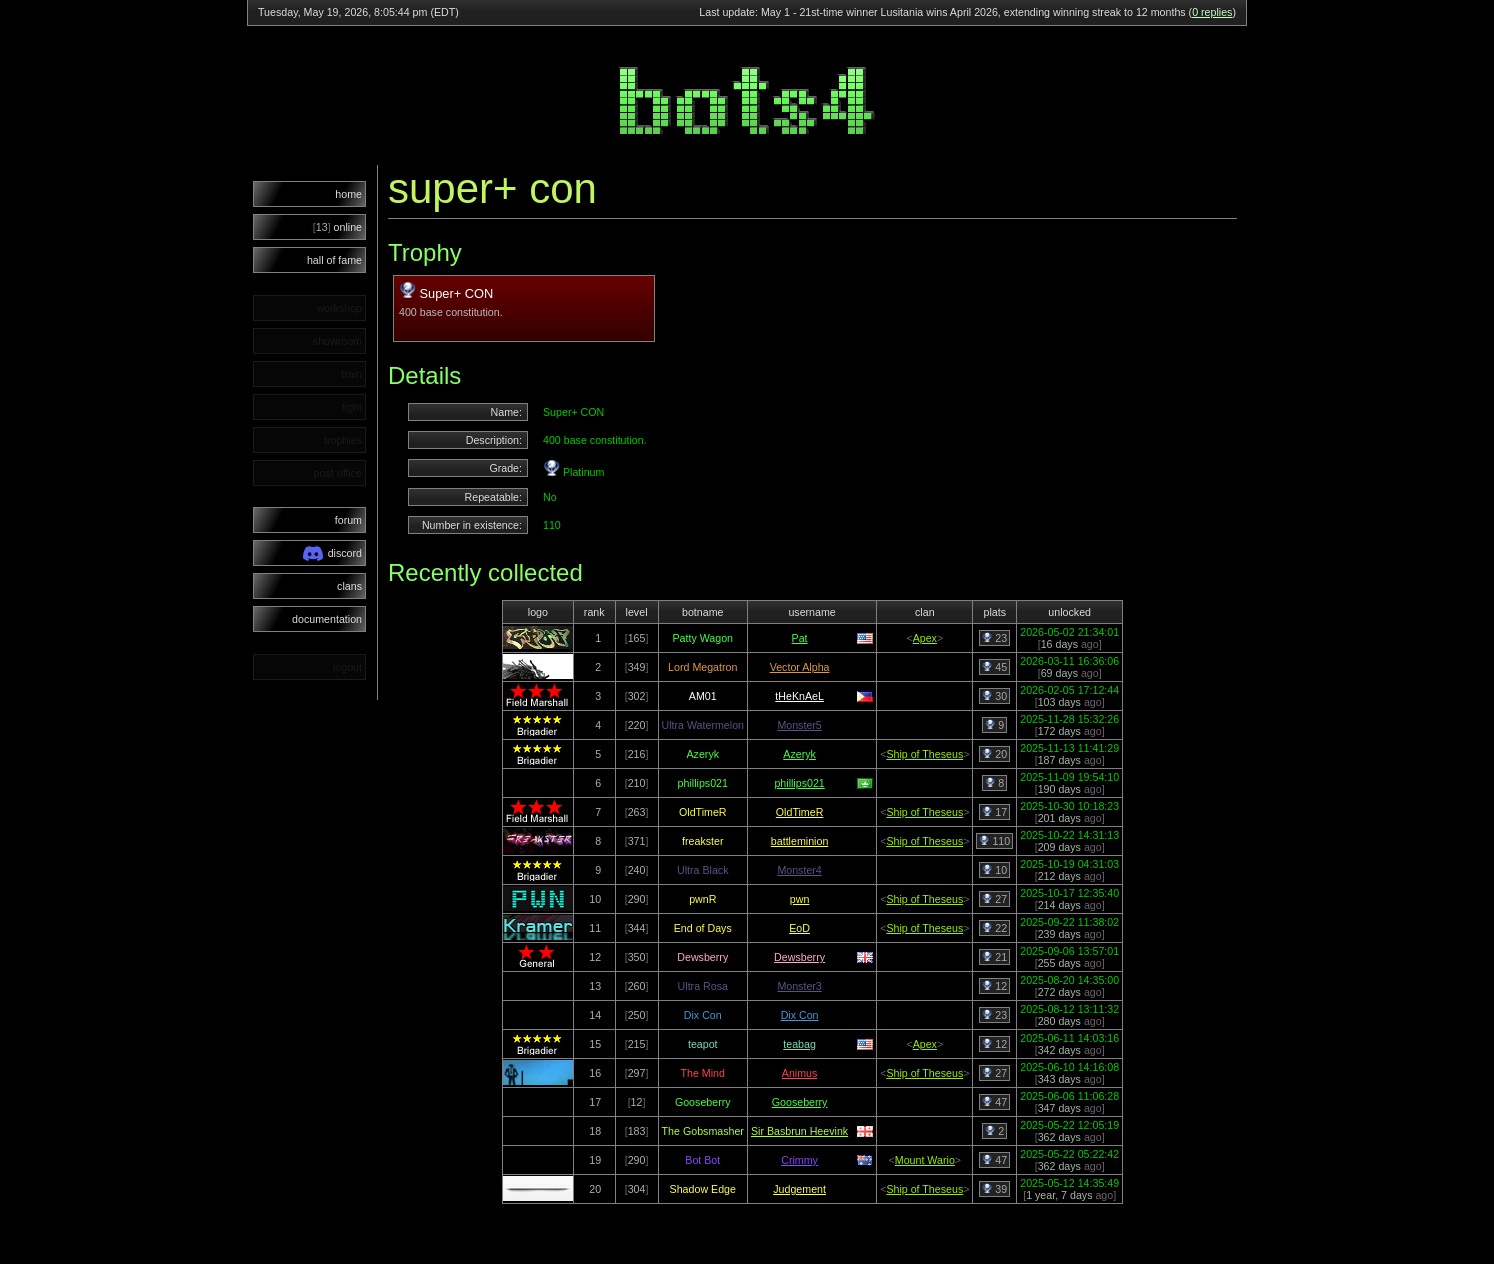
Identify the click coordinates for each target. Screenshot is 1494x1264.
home (348, 194)
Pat (800, 638)
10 (994, 870)
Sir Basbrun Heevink (799, 1131)
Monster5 (799, 725)
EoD (799, 928)
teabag (799, 1044)
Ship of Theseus (924, 754)
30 (994, 696)
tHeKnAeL (799, 696)
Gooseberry (800, 1102)
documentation (327, 619)
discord (332, 553)
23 (994, 638)
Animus (800, 1073)
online (337, 227)
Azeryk (799, 754)
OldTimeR (800, 812)
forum (348, 520)
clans (349, 586)
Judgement (799, 1189)
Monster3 (799, 986)
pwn (800, 899)
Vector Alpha (800, 667)
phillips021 (799, 783)
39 (994, 1189)
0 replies (1212, 12)
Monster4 (799, 870)
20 (994, 754)
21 (994, 957)
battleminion (799, 841)
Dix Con (800, 1015)
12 (994, 986)
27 (994, 899)
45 (994, 667)
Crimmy (799, 1160)
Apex (925, 638)
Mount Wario (925, 1160)
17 (994, 812)
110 (994, 841)
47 (994, 1102)
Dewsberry (799, 957)
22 (994, 928)
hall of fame (334, 260)
